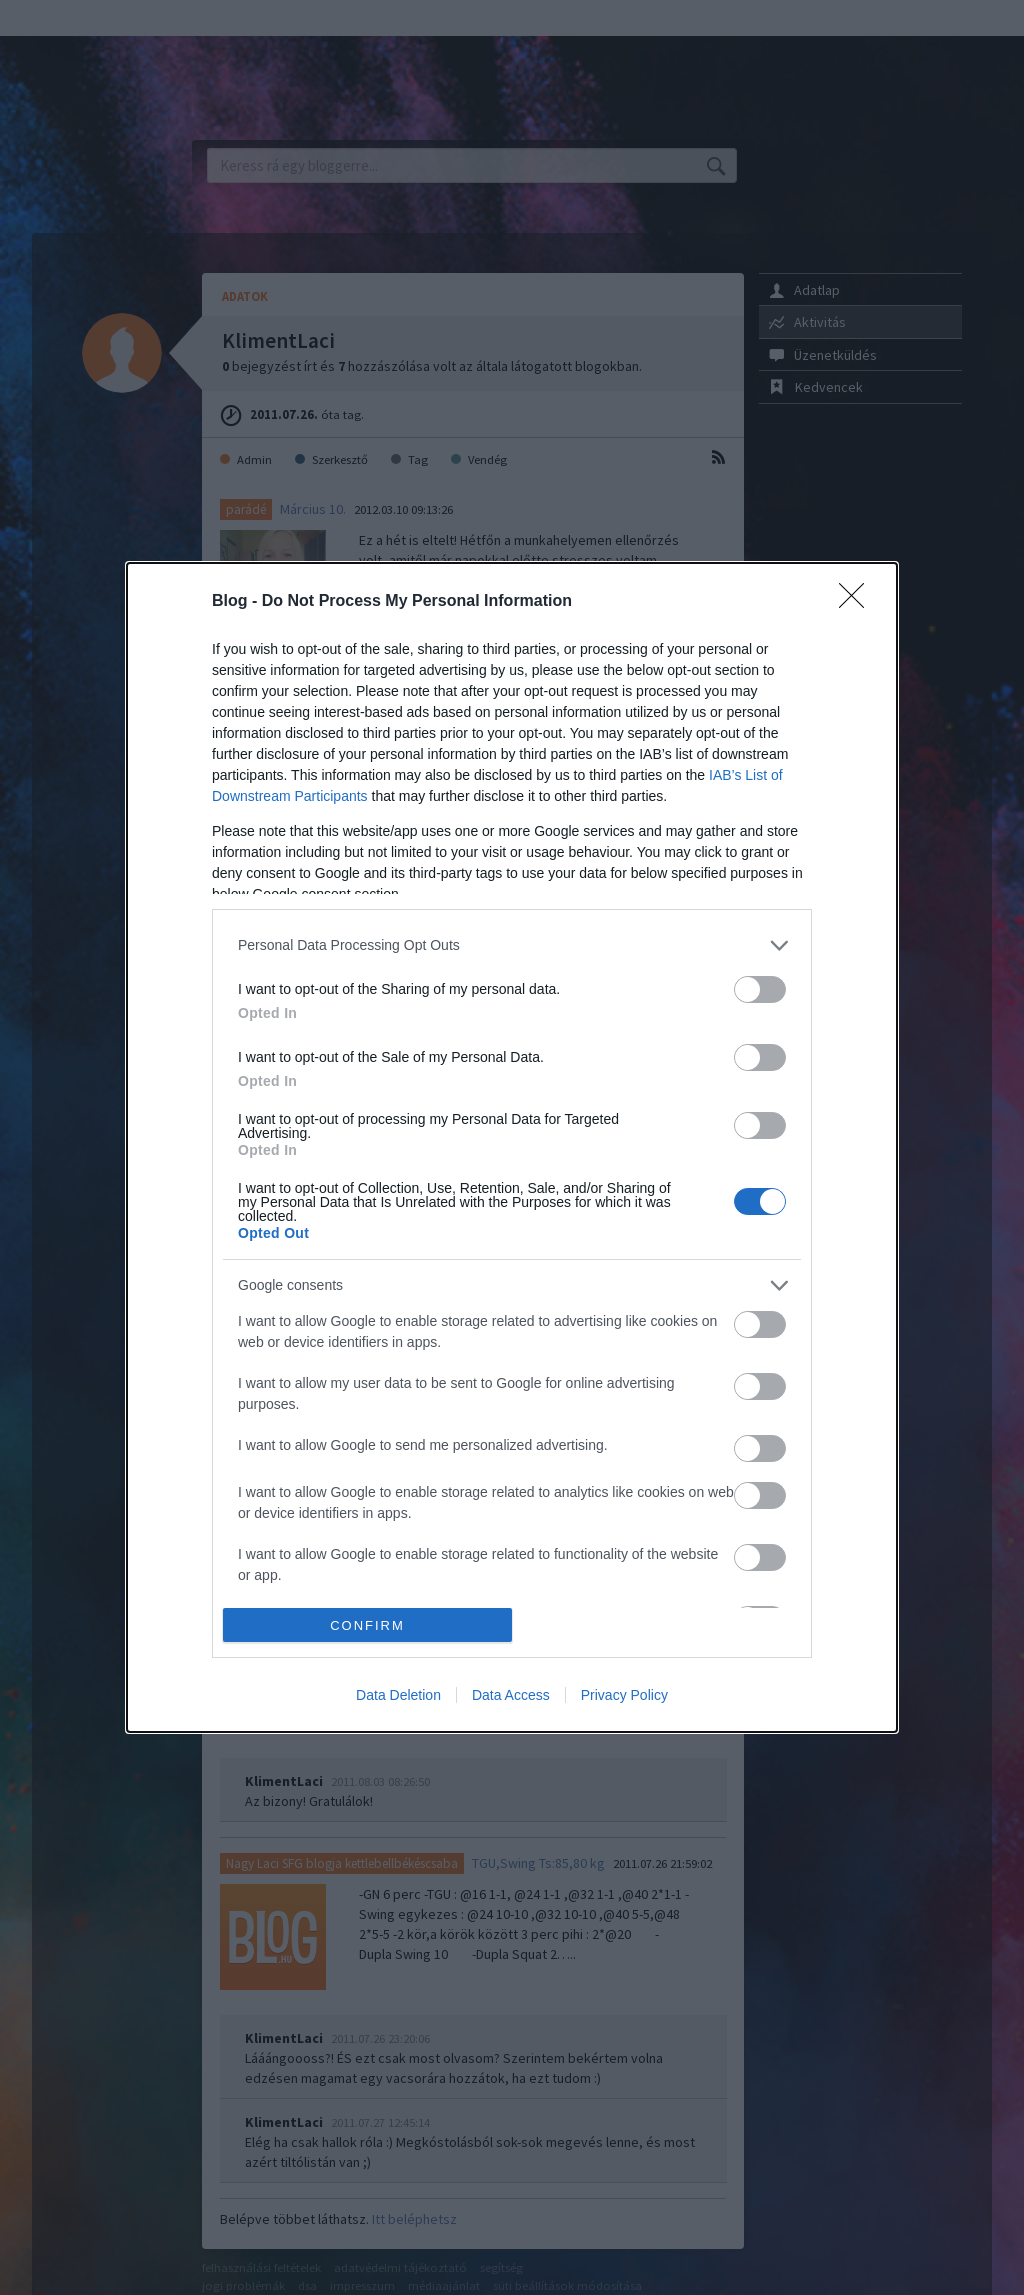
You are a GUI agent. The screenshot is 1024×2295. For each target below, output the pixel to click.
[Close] (858, 602)
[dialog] (512, 1148)
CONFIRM (367, 1625)
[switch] (760, 989)
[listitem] (512, 945)
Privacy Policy (624, 1695)
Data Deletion (398, 1695)
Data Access (511, 1695)
